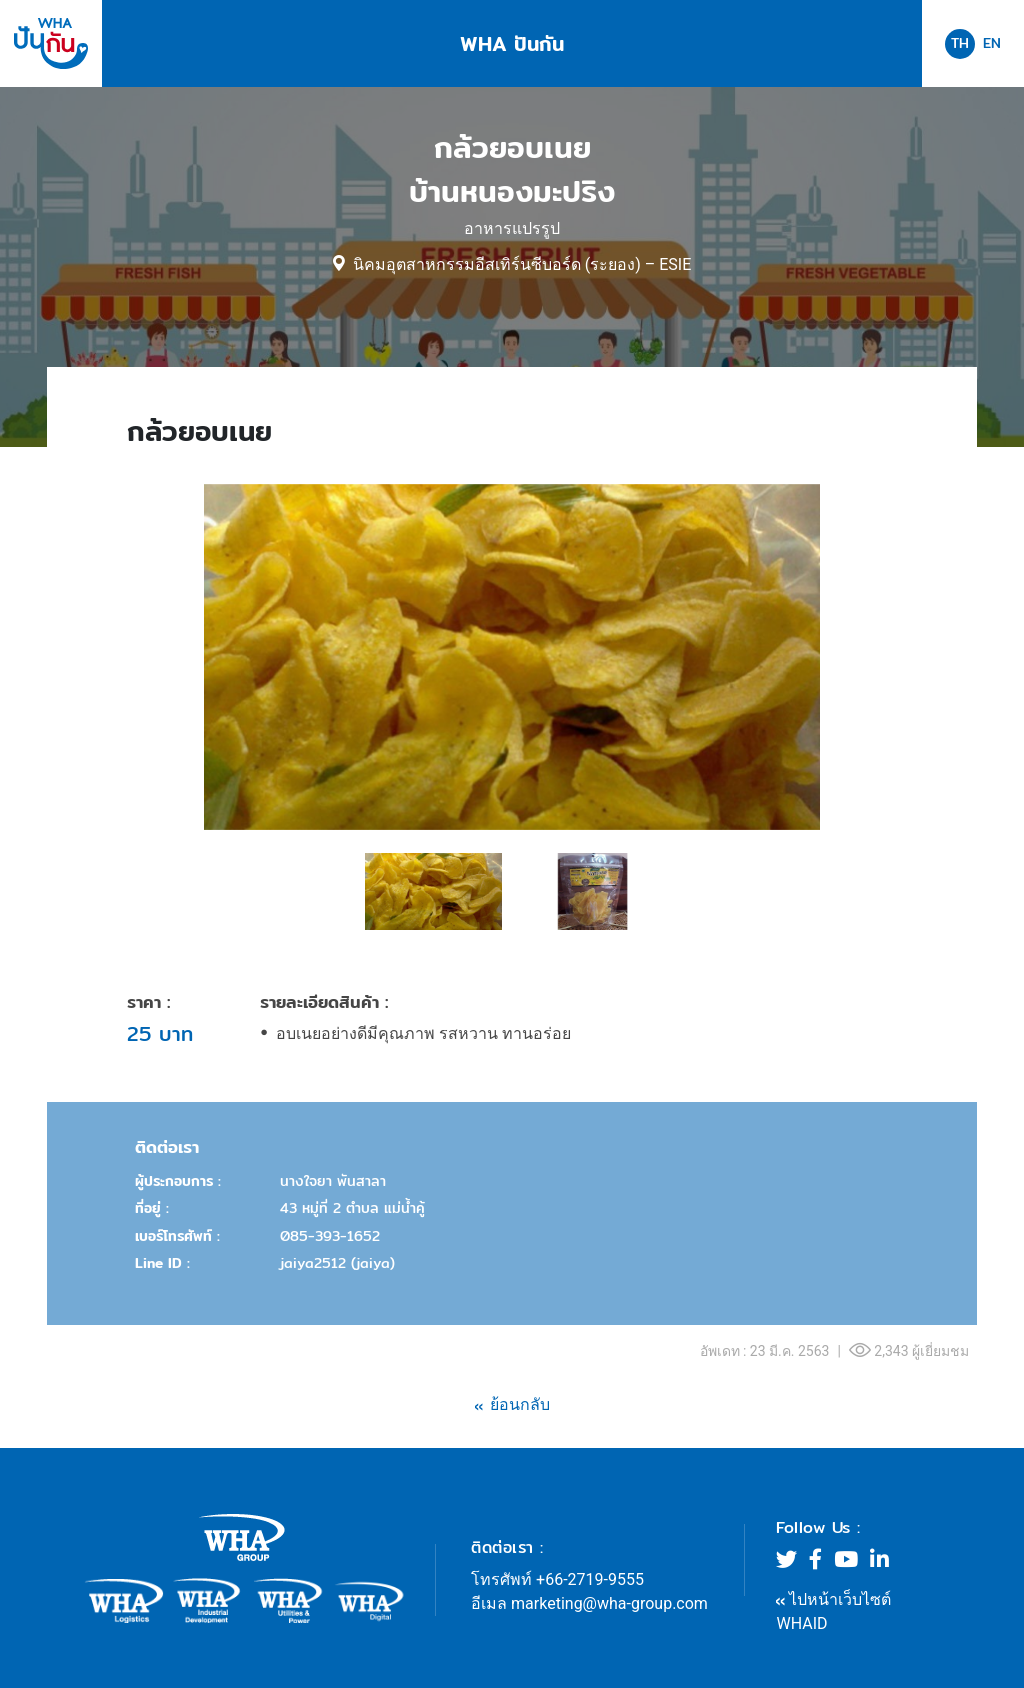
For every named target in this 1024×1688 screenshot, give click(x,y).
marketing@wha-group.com (609, 1603)
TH (960, 43)
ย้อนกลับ (520, 1404)
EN (992, 43)
